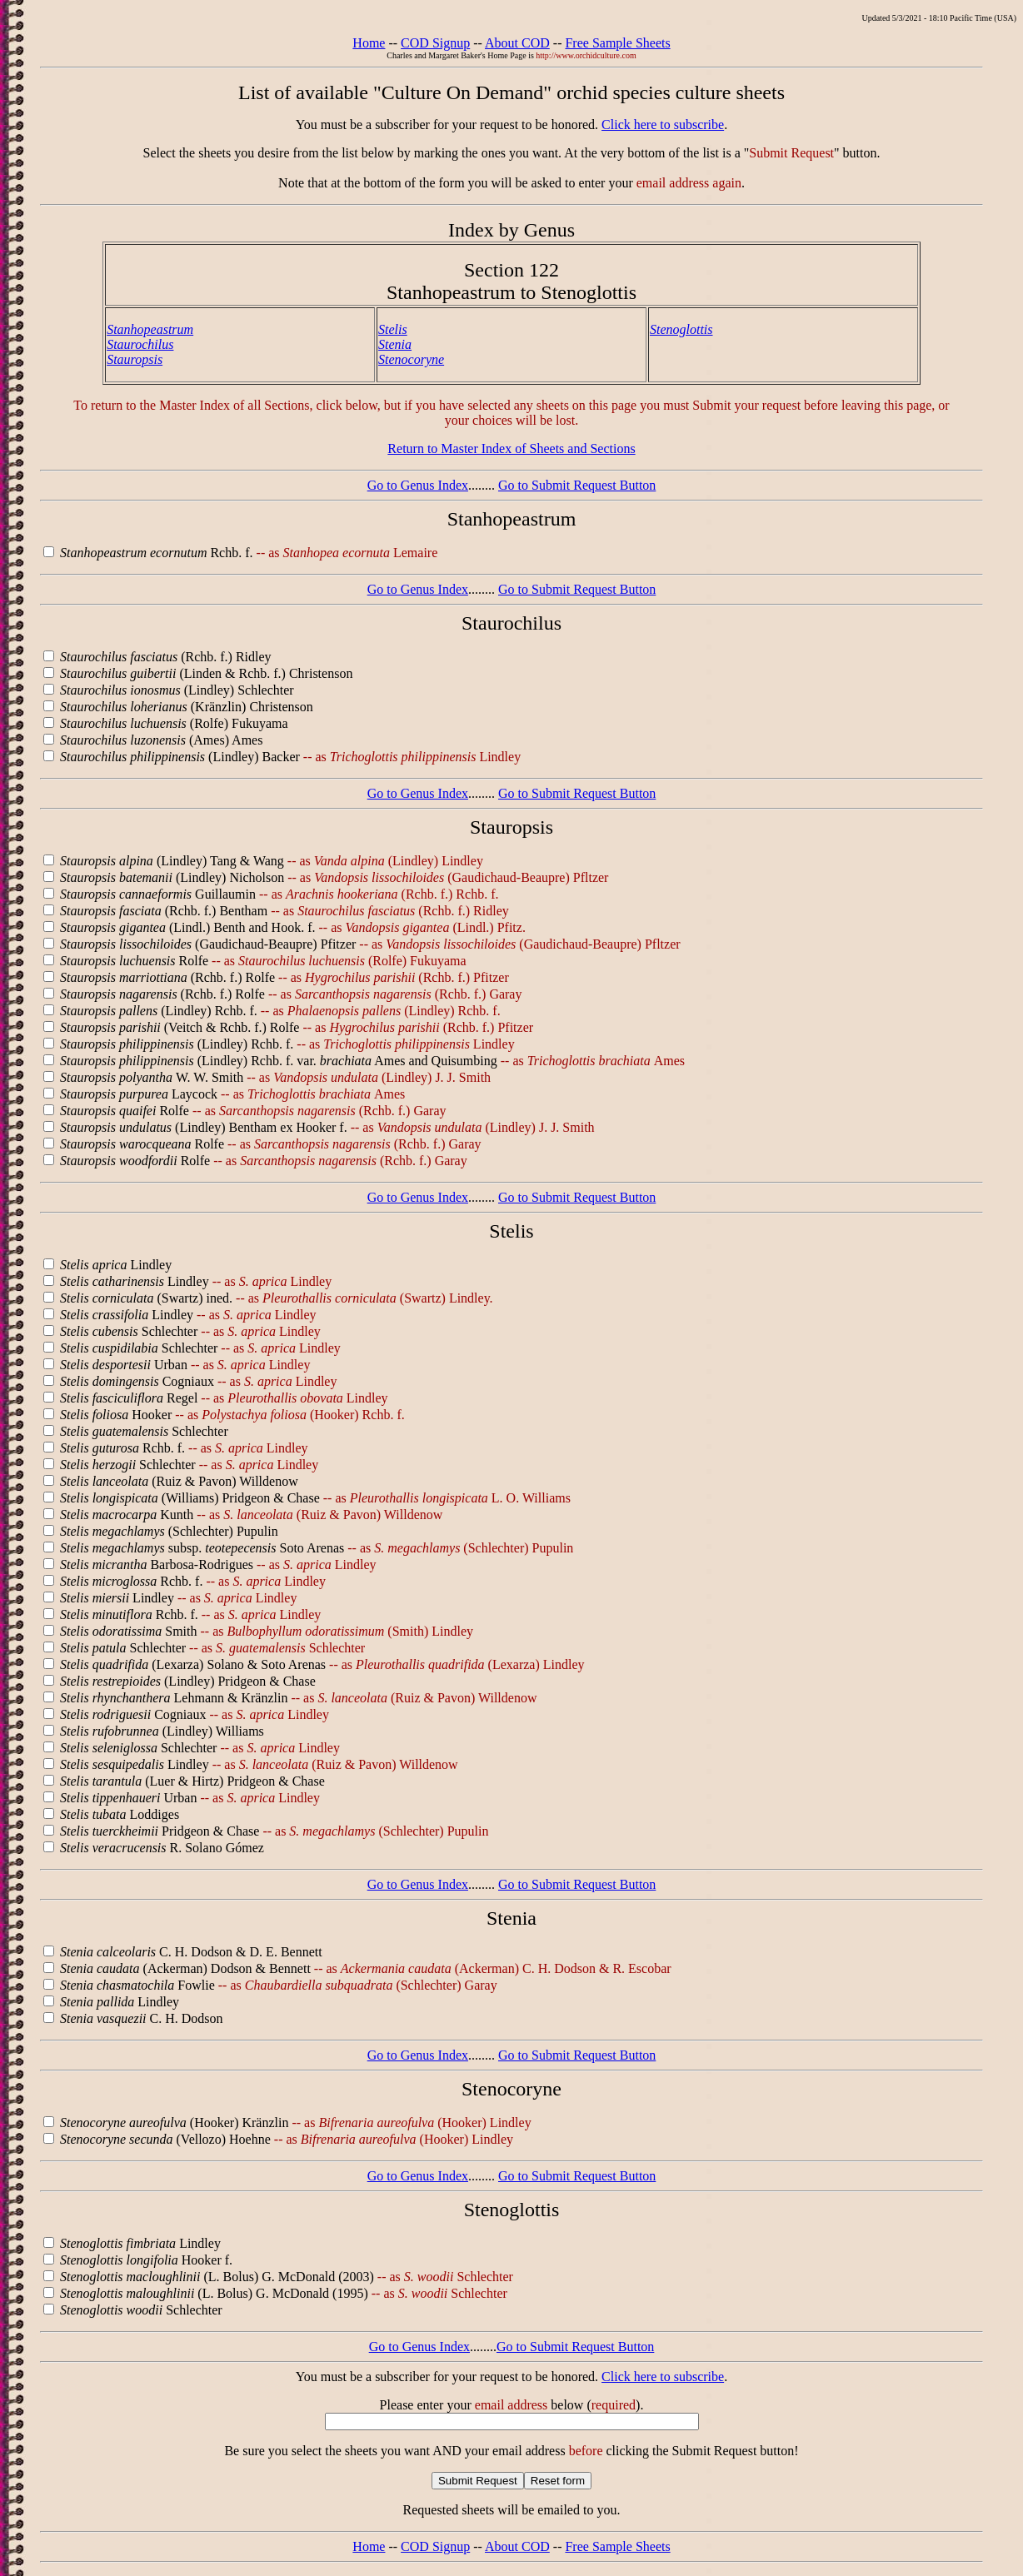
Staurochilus (140, 344)
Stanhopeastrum (150, 329)
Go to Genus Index (417, 485)
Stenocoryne (411, 359)
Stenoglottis (681, 329)
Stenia (395, 344)
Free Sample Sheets (617, 43)
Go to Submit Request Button (577, 485)
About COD (517, 43)
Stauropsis (134, 359)
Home (368, 43)
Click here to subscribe (662, 124)
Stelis (392, 329)
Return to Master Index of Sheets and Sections (511, 448)
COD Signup (435, 43)
